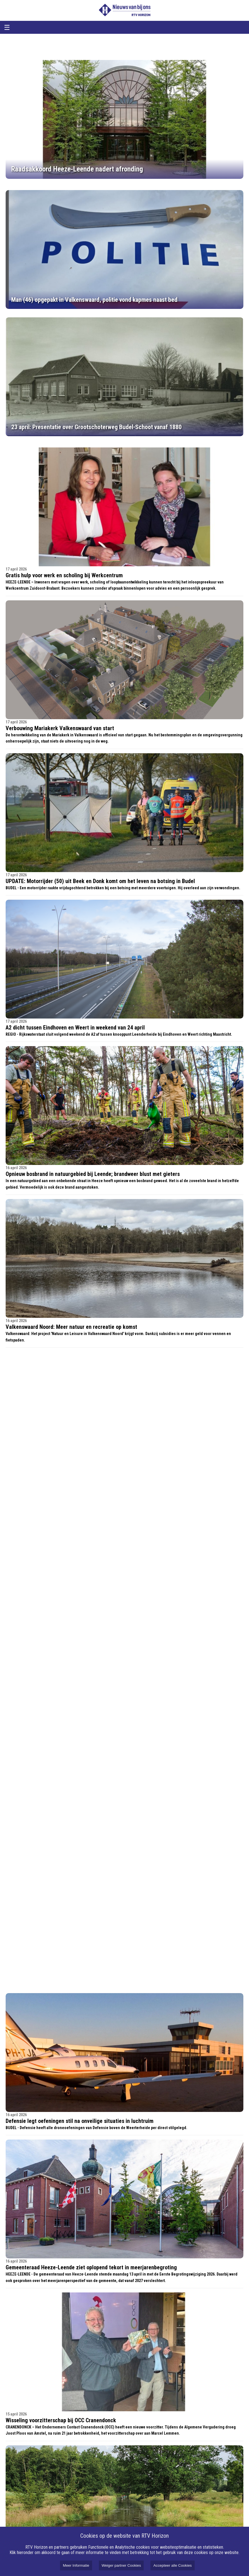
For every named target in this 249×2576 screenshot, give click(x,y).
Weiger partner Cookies (121, 2565)
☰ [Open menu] (7, 27)
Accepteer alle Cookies (172, 2565)
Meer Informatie (76, 2565)
